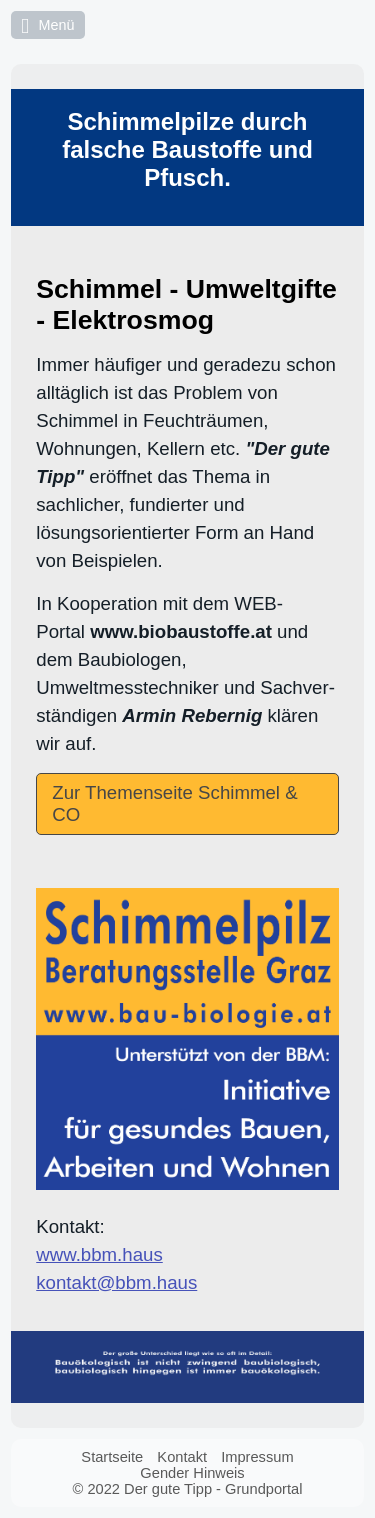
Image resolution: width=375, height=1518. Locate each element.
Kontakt (182, 1457)
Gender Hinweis (192, 1473)
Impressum (257, 1457)
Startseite (112, 1457)
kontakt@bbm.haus (116, 1282)
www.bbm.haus (99, 1254)
